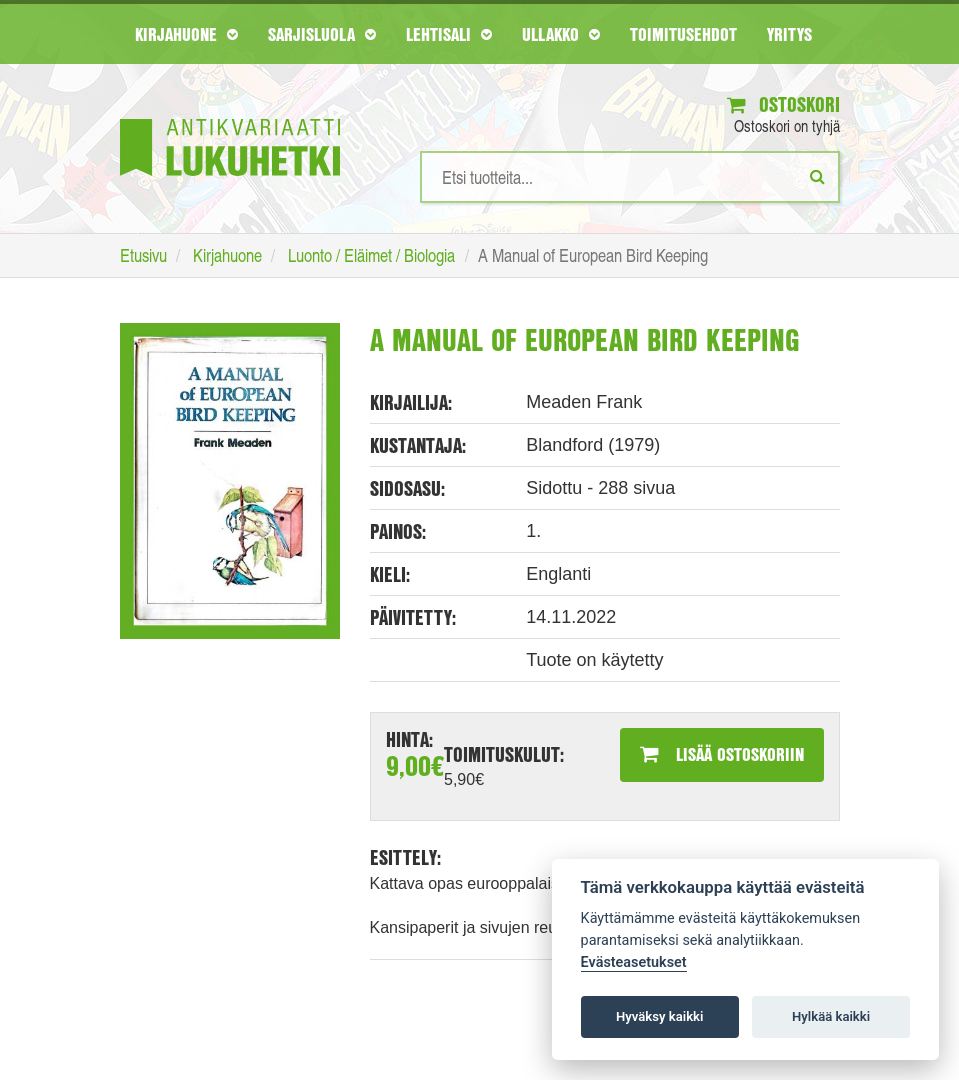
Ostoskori (783, 104)
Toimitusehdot (683, 34)
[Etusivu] (230, 117)
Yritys (789, 34)
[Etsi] (817, 176)
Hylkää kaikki (831, 1016)
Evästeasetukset (634, 962)
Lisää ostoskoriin (722, 754)
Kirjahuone (186, 34)
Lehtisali (449, 34)
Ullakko (561, 34)
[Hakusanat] (630, 177)
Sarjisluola (322, 34)
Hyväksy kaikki (659, 1016)
